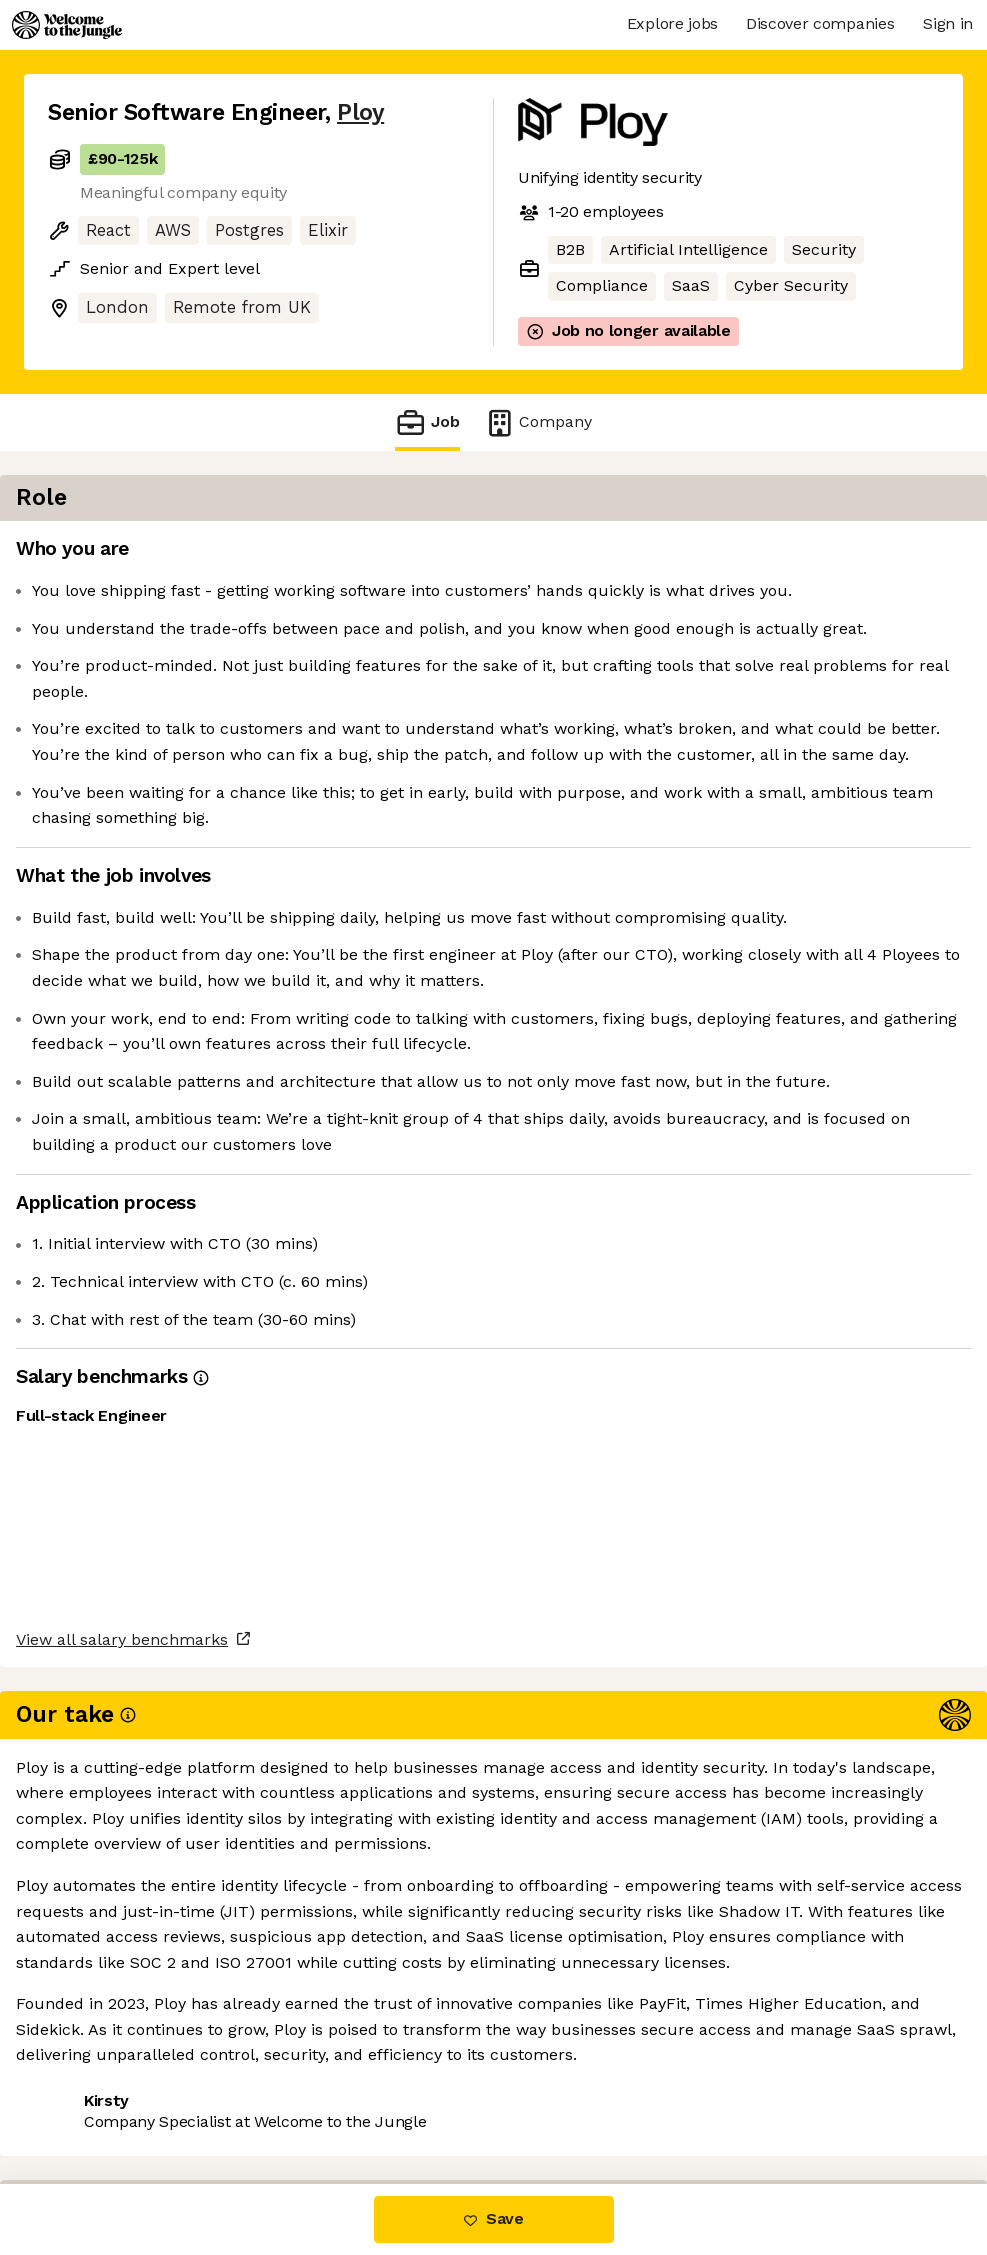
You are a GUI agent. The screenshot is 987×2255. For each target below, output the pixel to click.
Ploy (360, 112)
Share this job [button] (103, 2099)
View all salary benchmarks (146, 2023)
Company (538, 422)
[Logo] (67, 25)
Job (427, 422)
